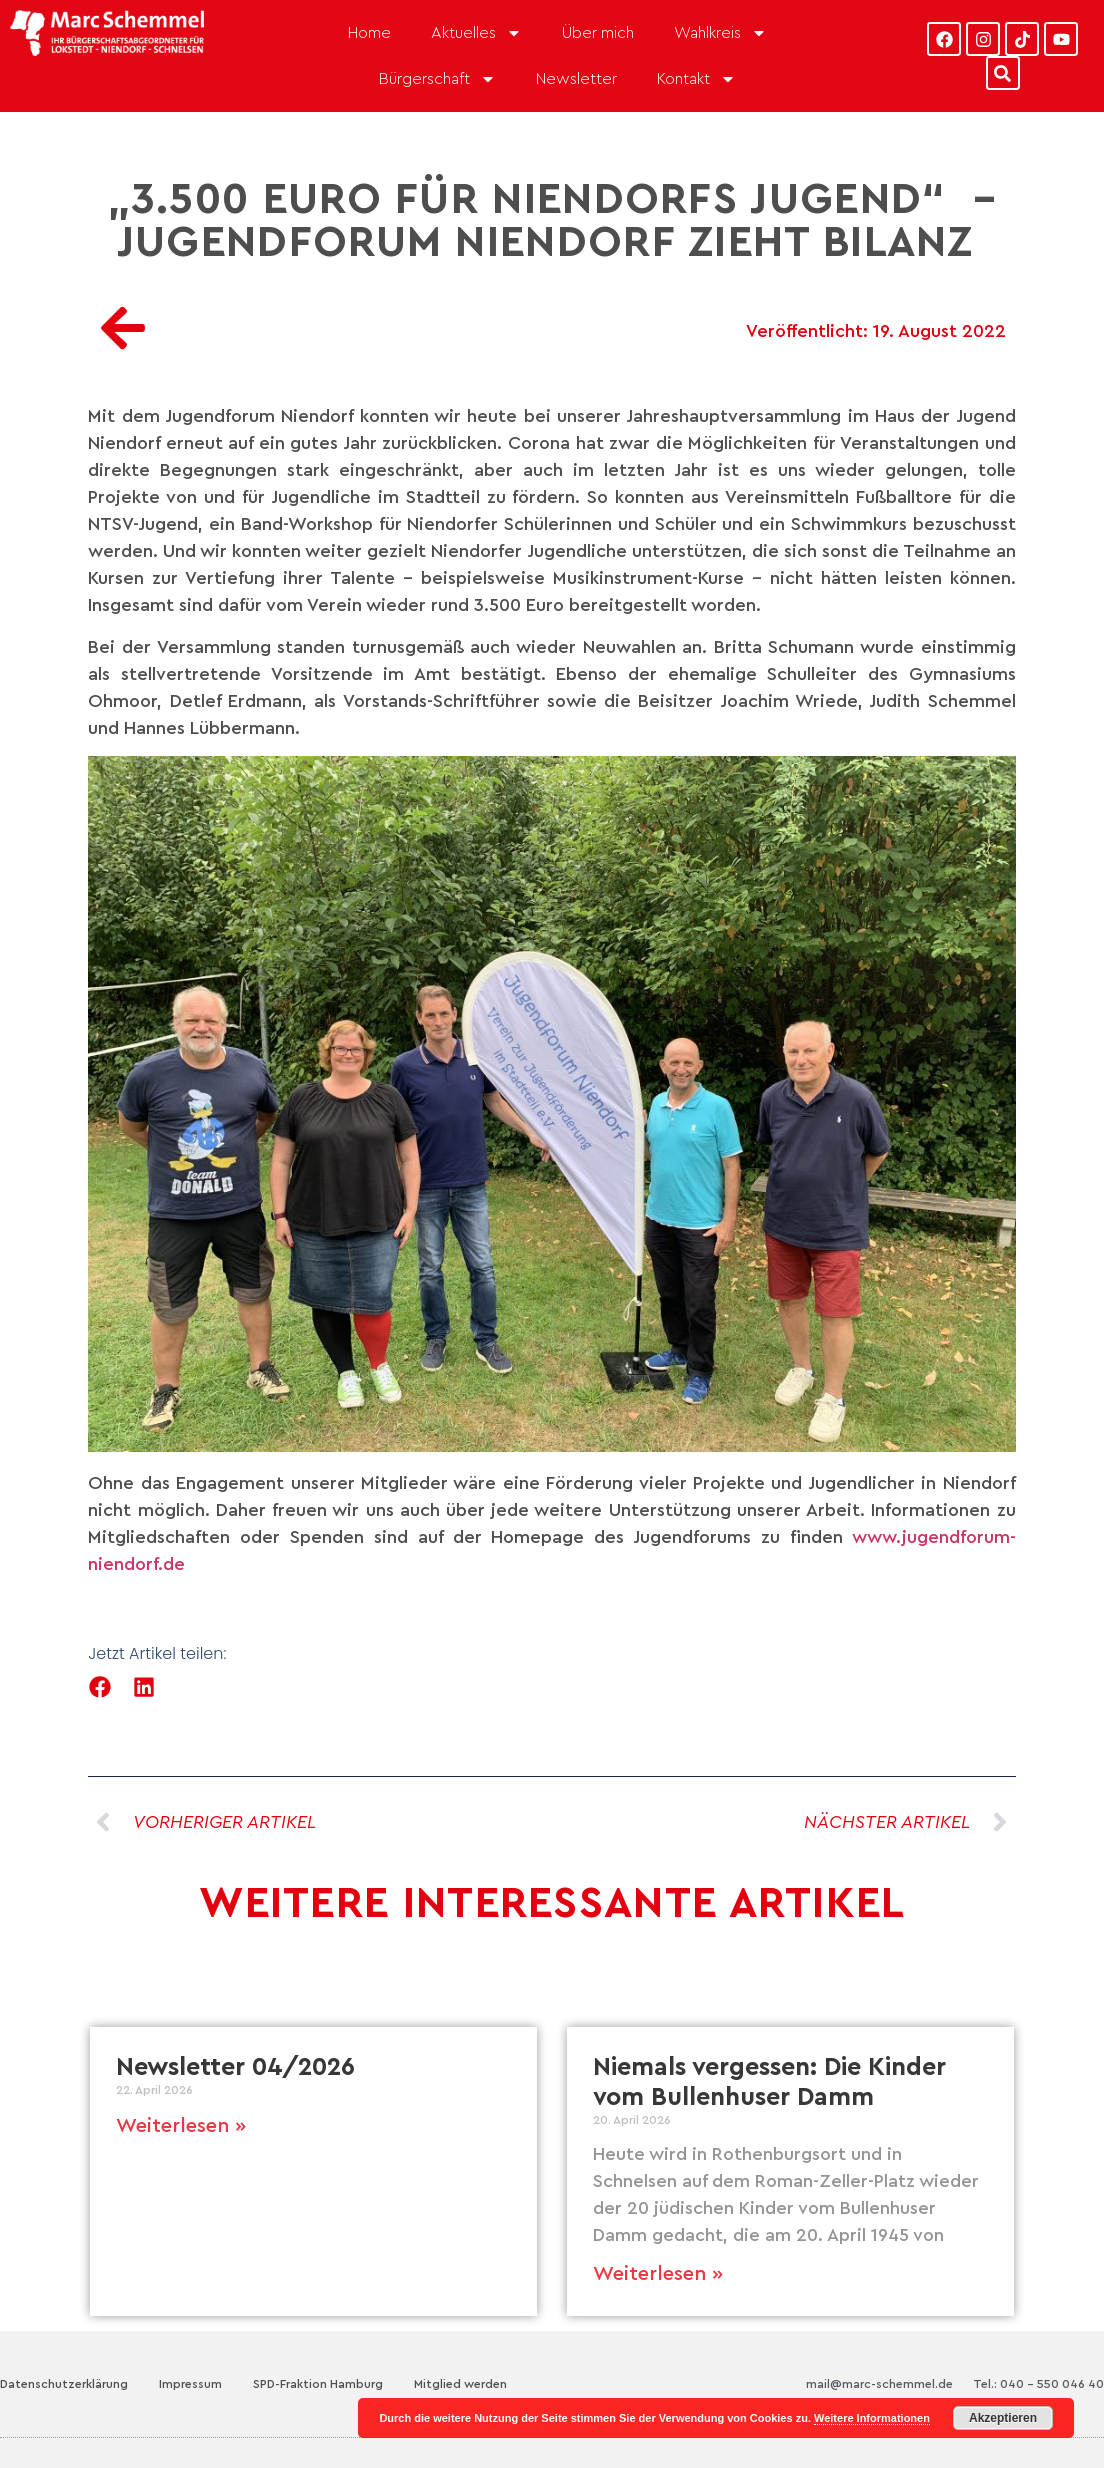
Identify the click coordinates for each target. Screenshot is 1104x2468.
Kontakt (696, 79)
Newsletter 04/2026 (235, 2067)
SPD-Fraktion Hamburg (318, 2384)
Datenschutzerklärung (64, 2384)
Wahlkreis (720, 33)
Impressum (190, 2384)
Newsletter (576, 79)
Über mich (598, 33)
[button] (99, 1687)
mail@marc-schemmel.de (879, 2384)
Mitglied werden (460, 2384)
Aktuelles (476, 33)
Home (369, 33)
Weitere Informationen (872, 2418)
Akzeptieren (1003, 2418)
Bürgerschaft (437, 79)
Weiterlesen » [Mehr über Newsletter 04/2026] (181, 2126)
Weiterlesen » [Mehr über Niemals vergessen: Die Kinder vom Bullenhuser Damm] (658, 2274)
